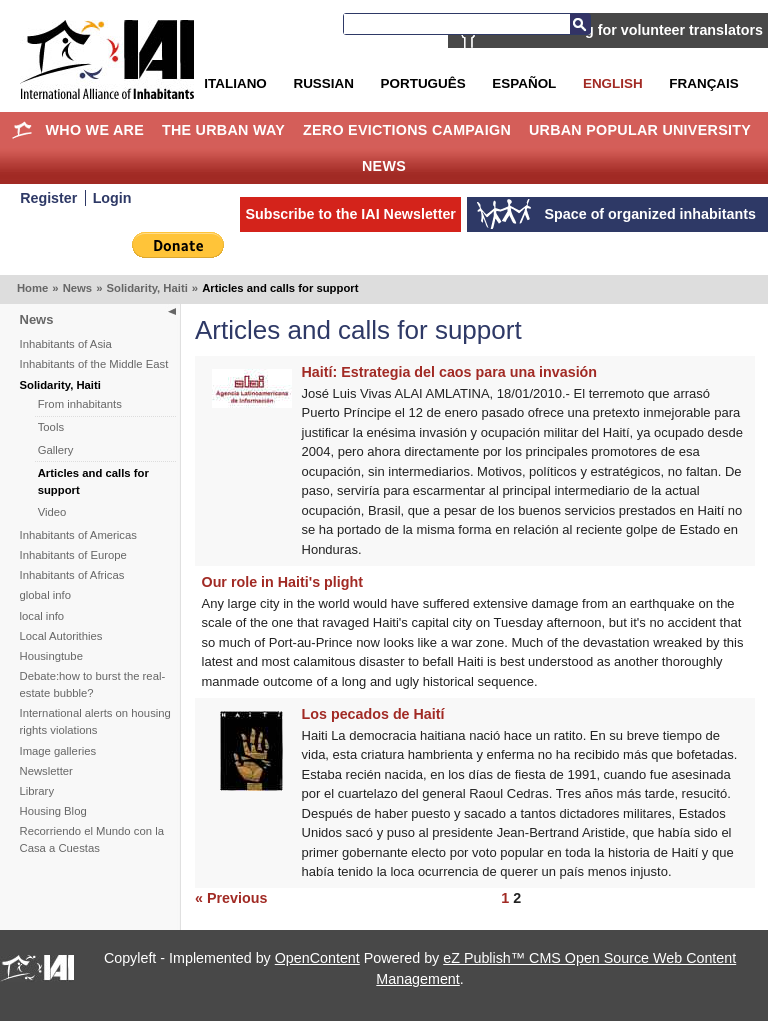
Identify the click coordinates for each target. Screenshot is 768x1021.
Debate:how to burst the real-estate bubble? (93, 684)
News (384, 166)
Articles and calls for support (93, 481)
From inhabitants (80, 404)
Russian (323, 83)
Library (37, 791)
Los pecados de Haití (373, 714)
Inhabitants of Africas (72, 575)
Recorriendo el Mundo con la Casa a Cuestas (92, 839)
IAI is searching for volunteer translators (625, 30)
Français (703, 83)
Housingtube (51, 656)
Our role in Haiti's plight (282, 582)
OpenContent (317, 958)
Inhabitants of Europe (73, 555)
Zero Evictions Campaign (407, 130)
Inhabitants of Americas (78, 535)
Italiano (235, 83)
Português (423, 83)
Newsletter (46, 771)
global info (46, 595)
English (613, 83)
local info (42, 616)
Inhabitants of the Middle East (94, 364)
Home (22, 130)
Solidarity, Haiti (146, 288)
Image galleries (58, 751)
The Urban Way (223, 130)
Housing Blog (53, 811)
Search (580, 24)
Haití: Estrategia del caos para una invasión (450, 372)
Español (524, 83)
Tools (51, 427)
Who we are (95, 130)
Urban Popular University (640, 130)
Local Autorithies (61, 636)
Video (52, 512)
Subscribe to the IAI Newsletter (350, 214)
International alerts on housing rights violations (95, 721)
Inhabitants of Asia (66, 344)
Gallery (56, 450)
